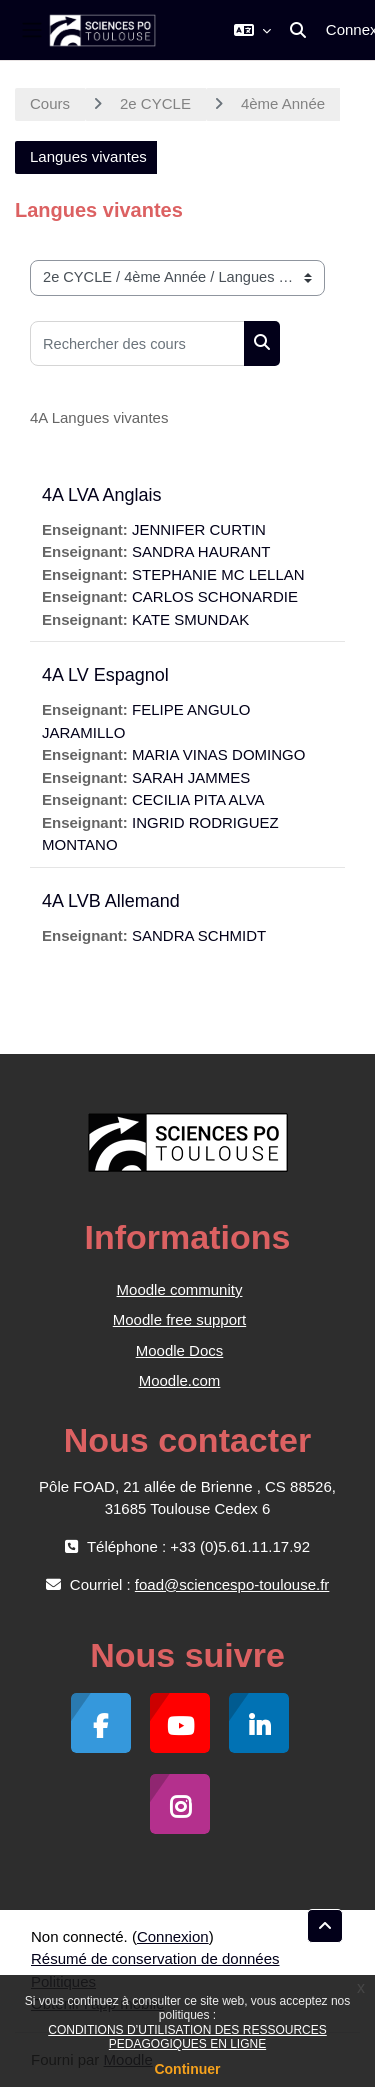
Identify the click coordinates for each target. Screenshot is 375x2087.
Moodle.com (180, 1380)
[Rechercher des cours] (137, 343)
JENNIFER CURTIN (199, 529)
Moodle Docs (180, 1350)
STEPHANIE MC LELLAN (218, 574)
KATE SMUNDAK (190, 619)
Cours (50, 103)
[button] (252, 30)
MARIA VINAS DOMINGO (218, 754)
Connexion (173, 1936)
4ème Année (283, 103)
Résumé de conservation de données (155, 1958)
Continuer (187, 2069)
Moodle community (180, 1289)
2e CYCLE (155, 103)
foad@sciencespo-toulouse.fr (232, 1584)
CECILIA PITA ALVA (198, 799)
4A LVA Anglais (101, 495)
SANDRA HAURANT (201, 551)
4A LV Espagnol (105, 675)
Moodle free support (179, 1319)
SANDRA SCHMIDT (199, 935)
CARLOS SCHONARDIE (215, 596)
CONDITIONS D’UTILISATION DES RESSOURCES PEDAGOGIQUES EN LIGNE (187, 2037)
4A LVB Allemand (111, 901)
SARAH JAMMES (191, 777)
